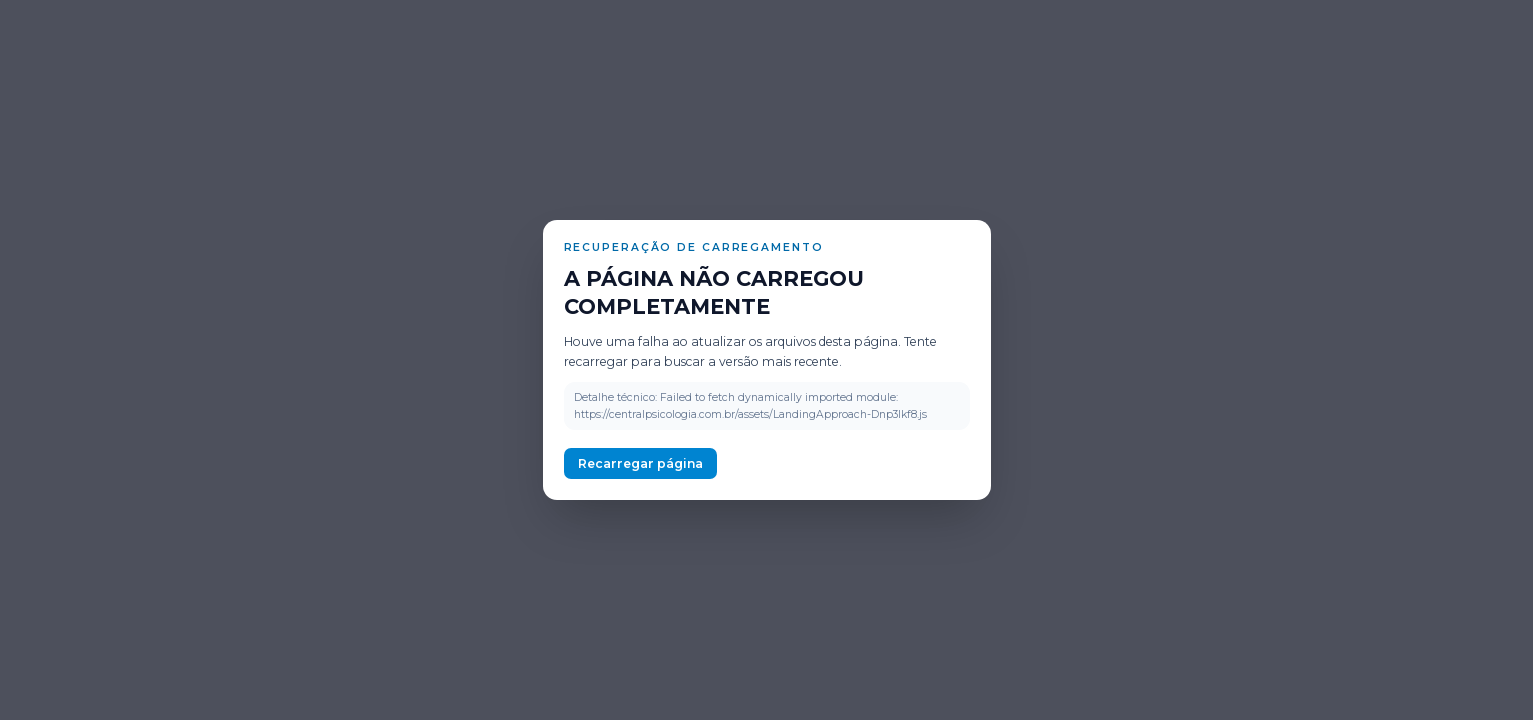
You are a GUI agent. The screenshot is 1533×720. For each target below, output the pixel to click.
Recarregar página (640, 463)
